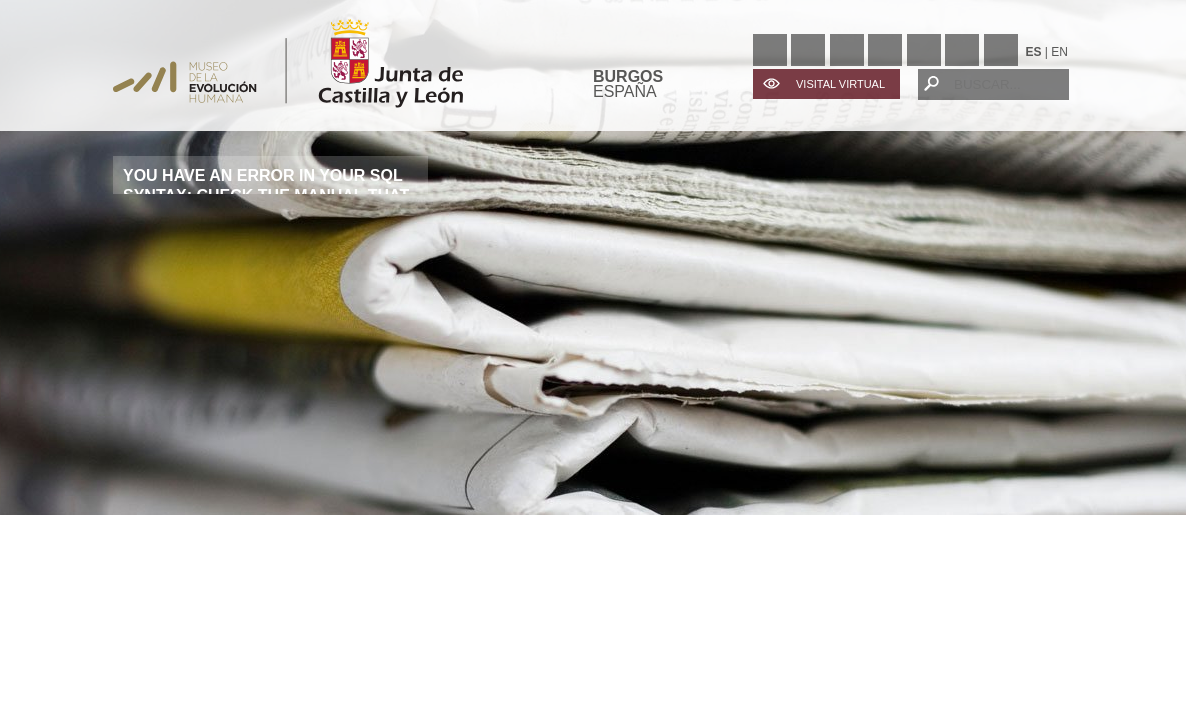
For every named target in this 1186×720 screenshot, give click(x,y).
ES (1034, 52)
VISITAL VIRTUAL (840, 84)
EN (1059, 52)
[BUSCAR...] (993, 84)
